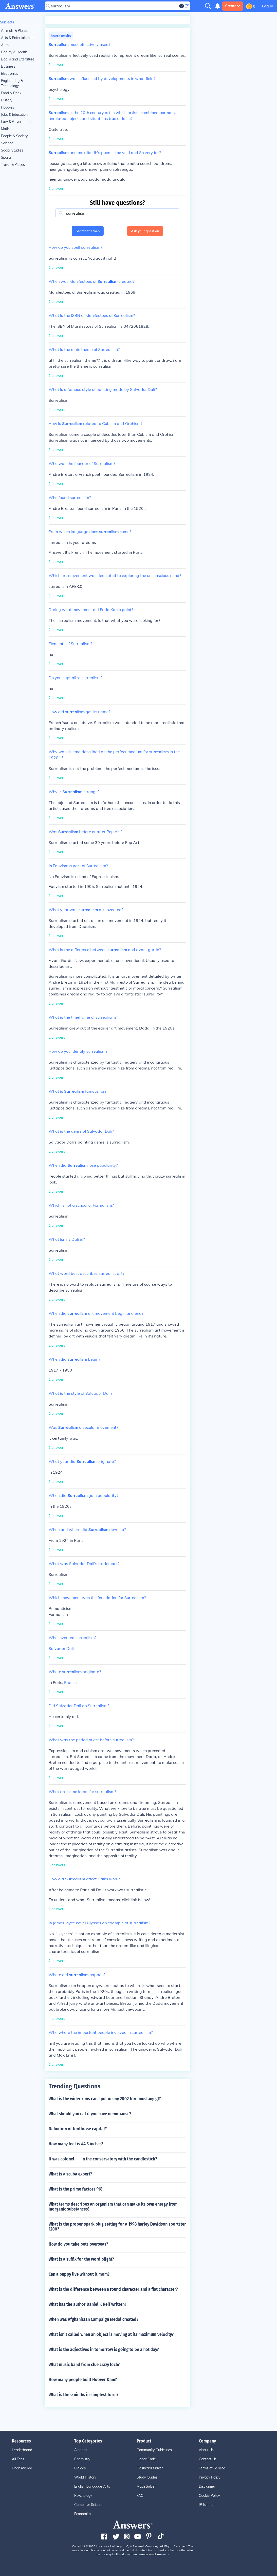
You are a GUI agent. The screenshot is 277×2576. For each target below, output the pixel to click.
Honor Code (146, 2459)
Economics (82, 2514)
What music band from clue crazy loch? (84, 2364)
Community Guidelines (154, 2450)
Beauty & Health (14, 52)
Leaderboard (22, 2450)
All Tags (18, 2459)
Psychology (83, 2495)
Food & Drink (11, 93)
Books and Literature (17, 59)
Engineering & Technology (12, 83)
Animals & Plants (14, 30)
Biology (80, 2468)
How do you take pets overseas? (78, 2244)
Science (7, 143)
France (70, 1682)
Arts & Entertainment (18, 38)
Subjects (7, 22)
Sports (6, 157)
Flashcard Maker (150, 2468)
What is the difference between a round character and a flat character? (113, 2289)
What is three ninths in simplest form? (83, 2394)
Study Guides (147, 2477)
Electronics (9, 73)
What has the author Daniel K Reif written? (87, 2304)
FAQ (140, 2495)
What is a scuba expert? (70, 2174)
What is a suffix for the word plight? (81, 2259)
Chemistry (82, 2459)
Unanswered (22, 2468)
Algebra (80, 2450)
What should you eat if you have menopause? (90, 2114)
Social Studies (12, 150)
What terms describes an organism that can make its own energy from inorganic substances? (113, 2206)
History (6, 100)
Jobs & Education (14, 114)
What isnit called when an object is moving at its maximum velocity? (111, 2334)
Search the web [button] (88, 231)
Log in (267, 5)
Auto (5, 45)
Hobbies (7, 107)
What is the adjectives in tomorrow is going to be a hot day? (104, 2349)
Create (232, 6)
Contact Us (208, 2459)
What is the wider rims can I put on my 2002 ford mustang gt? (105, 2098)
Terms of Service (212, 2468)
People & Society (14, 136)
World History (85, 2477)
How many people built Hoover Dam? (83, 2379)
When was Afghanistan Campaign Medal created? (93, 2319)
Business (8, 66)
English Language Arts (92, 2486)
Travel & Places (13, 164)
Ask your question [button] (145, 231)
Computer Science (88, 2504)
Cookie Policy (209, 2495)
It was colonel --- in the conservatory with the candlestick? (103, 2159)
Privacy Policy (209, 2477)
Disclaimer (207, 2486)
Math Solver (146, 2486)
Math (5, 129)
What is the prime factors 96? (76, 2189)
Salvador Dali (61, 1648)
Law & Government (16, 121)
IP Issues (206, 2504)
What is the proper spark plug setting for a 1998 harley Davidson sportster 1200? (117, 2226)
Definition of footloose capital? (78, 2129)
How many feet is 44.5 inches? (76, 2144)
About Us (206, 2450)
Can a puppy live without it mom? (79, 2274)
